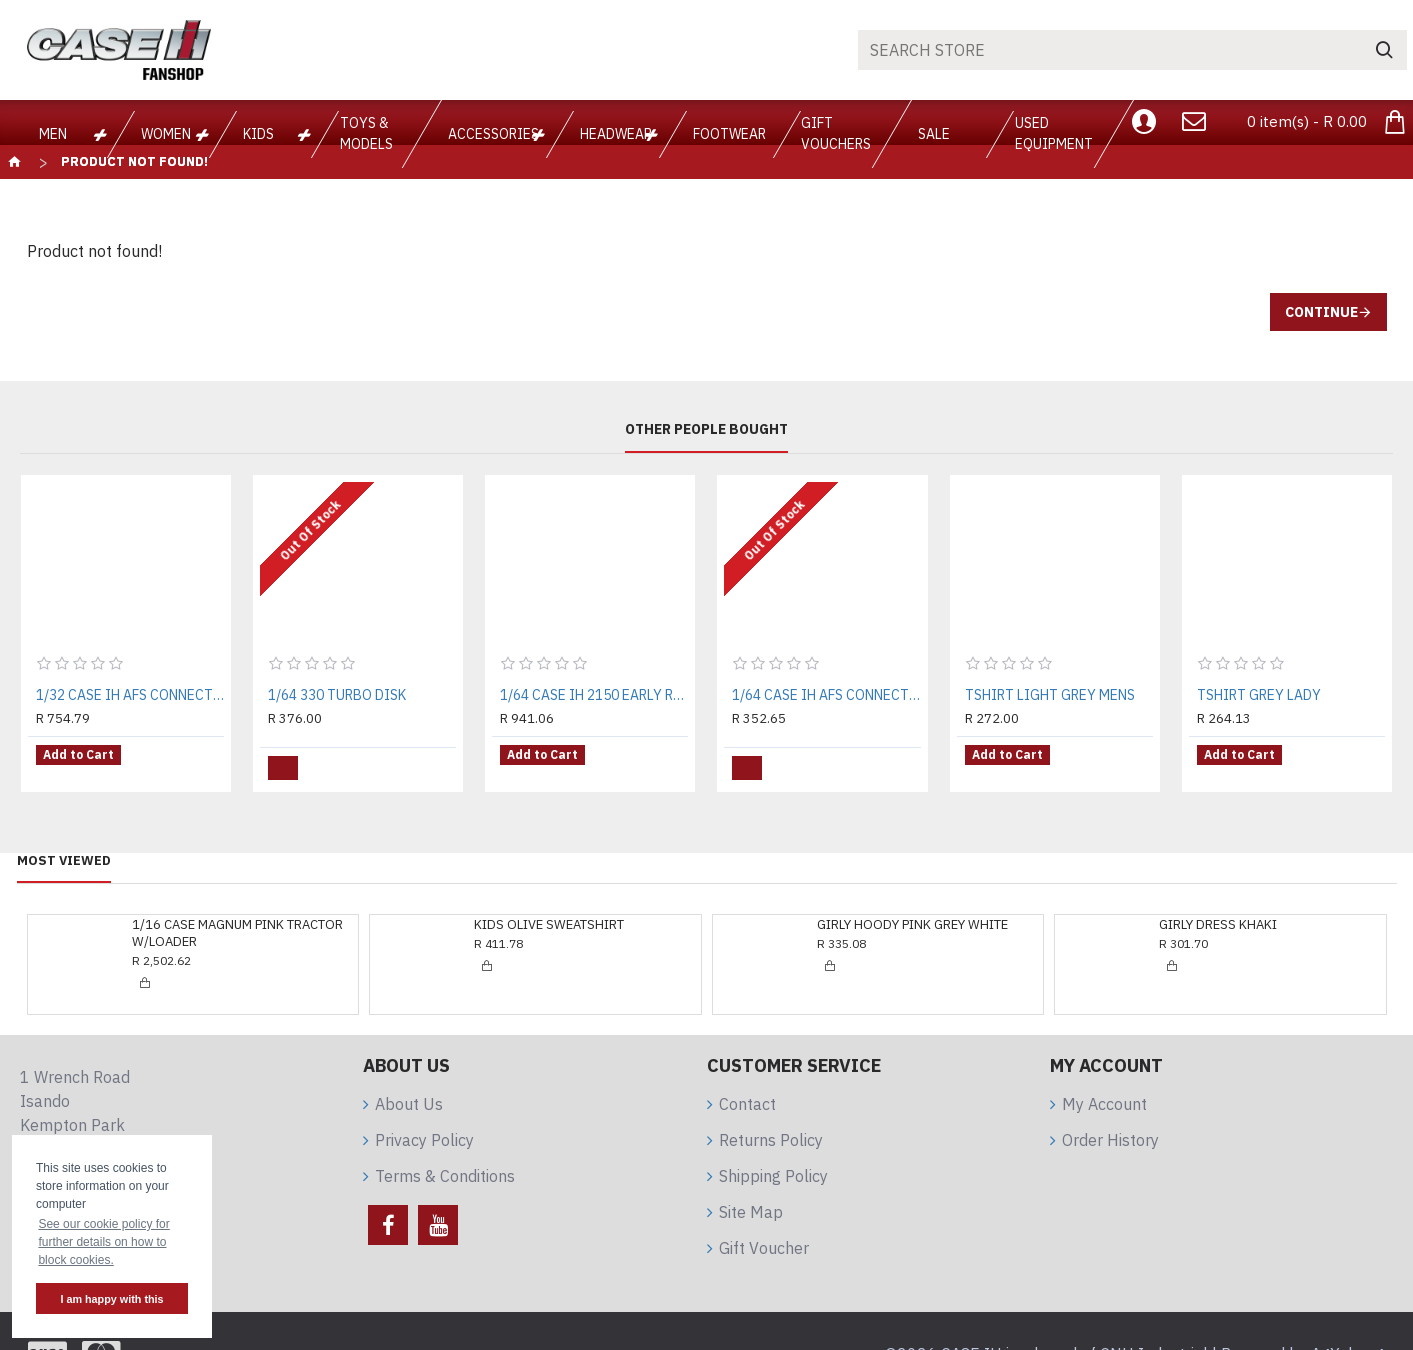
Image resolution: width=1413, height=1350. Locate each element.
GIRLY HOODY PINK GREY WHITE (912, 915)
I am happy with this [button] (111, 1299)
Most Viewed (64, 850)
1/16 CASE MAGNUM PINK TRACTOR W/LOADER (237, 923)
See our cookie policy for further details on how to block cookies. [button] (103, 1242)
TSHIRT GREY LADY (1259, 695)
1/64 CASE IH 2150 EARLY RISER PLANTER (594, 695)
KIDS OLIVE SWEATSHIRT (549, 915)
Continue (1321, 312)
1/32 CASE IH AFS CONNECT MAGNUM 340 (130, 695)
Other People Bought (706, 429)
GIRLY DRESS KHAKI (1218, 915)
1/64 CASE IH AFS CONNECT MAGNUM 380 (826, 695)
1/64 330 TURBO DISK (337, 695)
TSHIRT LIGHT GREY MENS (1050, 695)
